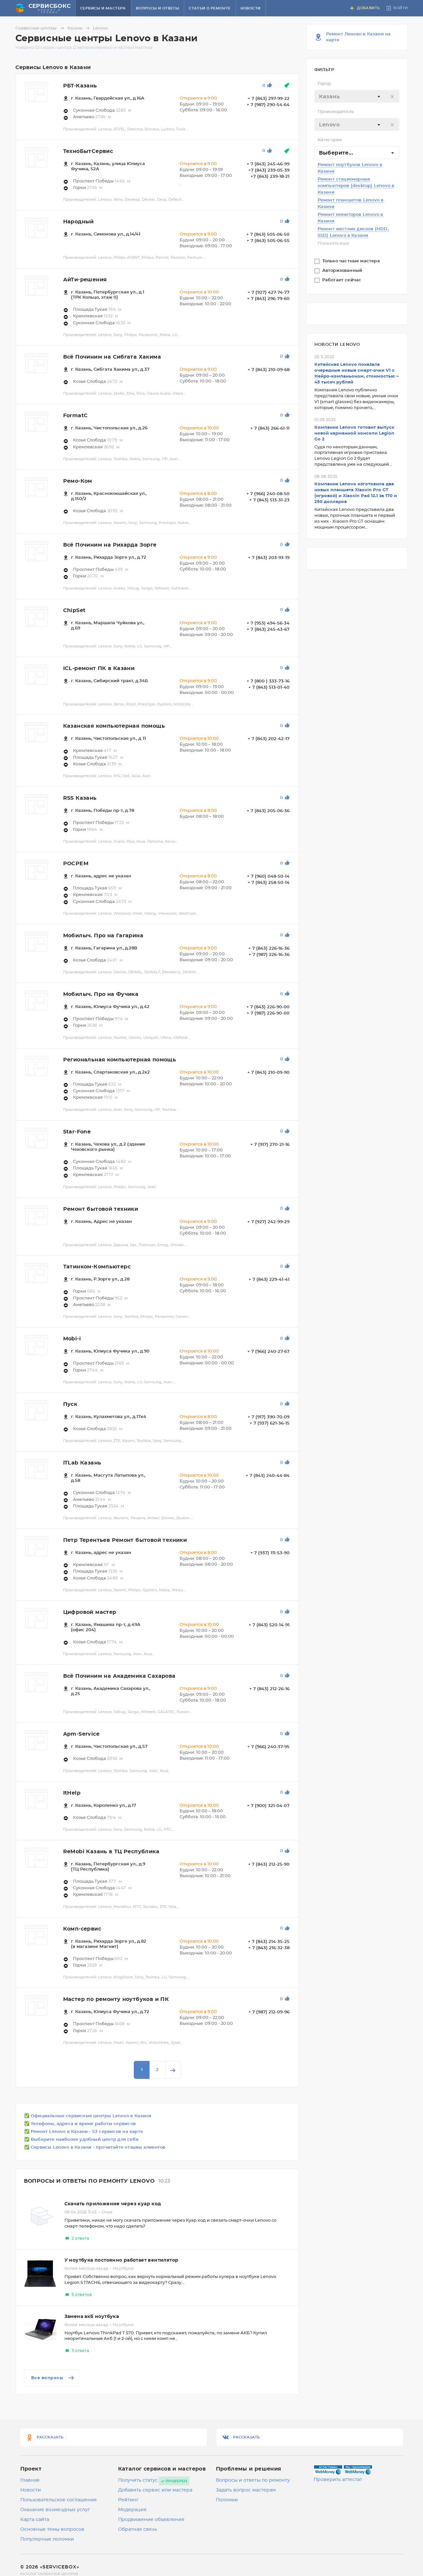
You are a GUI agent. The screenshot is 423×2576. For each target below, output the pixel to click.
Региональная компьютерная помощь (119, 1059)
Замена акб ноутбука (91, 2316)
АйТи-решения (85, 279)
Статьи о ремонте (209, 8)
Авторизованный (343, 271)
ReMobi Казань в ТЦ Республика (111, 1851)
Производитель (336, 112)
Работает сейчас (342, 280)
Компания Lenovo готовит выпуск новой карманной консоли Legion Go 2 (354, 433)
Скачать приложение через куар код (112, 2204)
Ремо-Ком (77, 481)
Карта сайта (34, 2519)
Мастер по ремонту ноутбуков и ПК (116, 1999)
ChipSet (74, 610)
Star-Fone (77, 1131)
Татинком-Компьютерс (97, 1266)
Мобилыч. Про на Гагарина (103, 935)
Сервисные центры (40, 28)
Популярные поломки (47, 2539)
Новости (250, 8)
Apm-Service (81, 1734)
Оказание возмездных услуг (55, 2510)
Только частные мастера (351, 261)
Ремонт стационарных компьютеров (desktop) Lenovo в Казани (356, 186)
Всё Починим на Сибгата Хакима (112, 357)
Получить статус (138, 2480)
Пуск (70, 1404)
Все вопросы (53, 2378)
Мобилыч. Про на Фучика (101, 994)
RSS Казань (80, 798)
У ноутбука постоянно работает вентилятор (121, 2260)
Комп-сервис (82, 1929)
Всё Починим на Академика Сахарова (119, 1676)
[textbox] (357, 96)
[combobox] (356, 96)
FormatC (75, 415)
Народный (78, 221)
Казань (79, 28)
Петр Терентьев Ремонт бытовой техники (125, 1540)
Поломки (227, 2500)
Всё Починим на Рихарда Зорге (110, 545)
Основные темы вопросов (52, 2529)
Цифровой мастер (89, 1612)
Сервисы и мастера (103, 8)
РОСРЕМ (75, 863)
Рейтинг (128, 2500)
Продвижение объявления (151, 2519)
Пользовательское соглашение (58, 2500)
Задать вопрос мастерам (246, 2490)
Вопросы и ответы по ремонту (253, 2480)
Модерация (132, 2510)
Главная (30, 2480)
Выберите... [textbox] (336, 153)
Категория (330, 140)
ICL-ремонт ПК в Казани (99, 668)
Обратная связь (137, 2529)
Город (324, 84)
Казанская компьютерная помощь (114, 726)
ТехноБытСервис (88, 151)
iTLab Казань (82, 1462)
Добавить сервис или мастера (155, 2490)
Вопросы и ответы (157, 8)
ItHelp (71, 1793)
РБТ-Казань (80, 85)
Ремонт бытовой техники (100, 1209)
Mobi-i (72, 1338)
